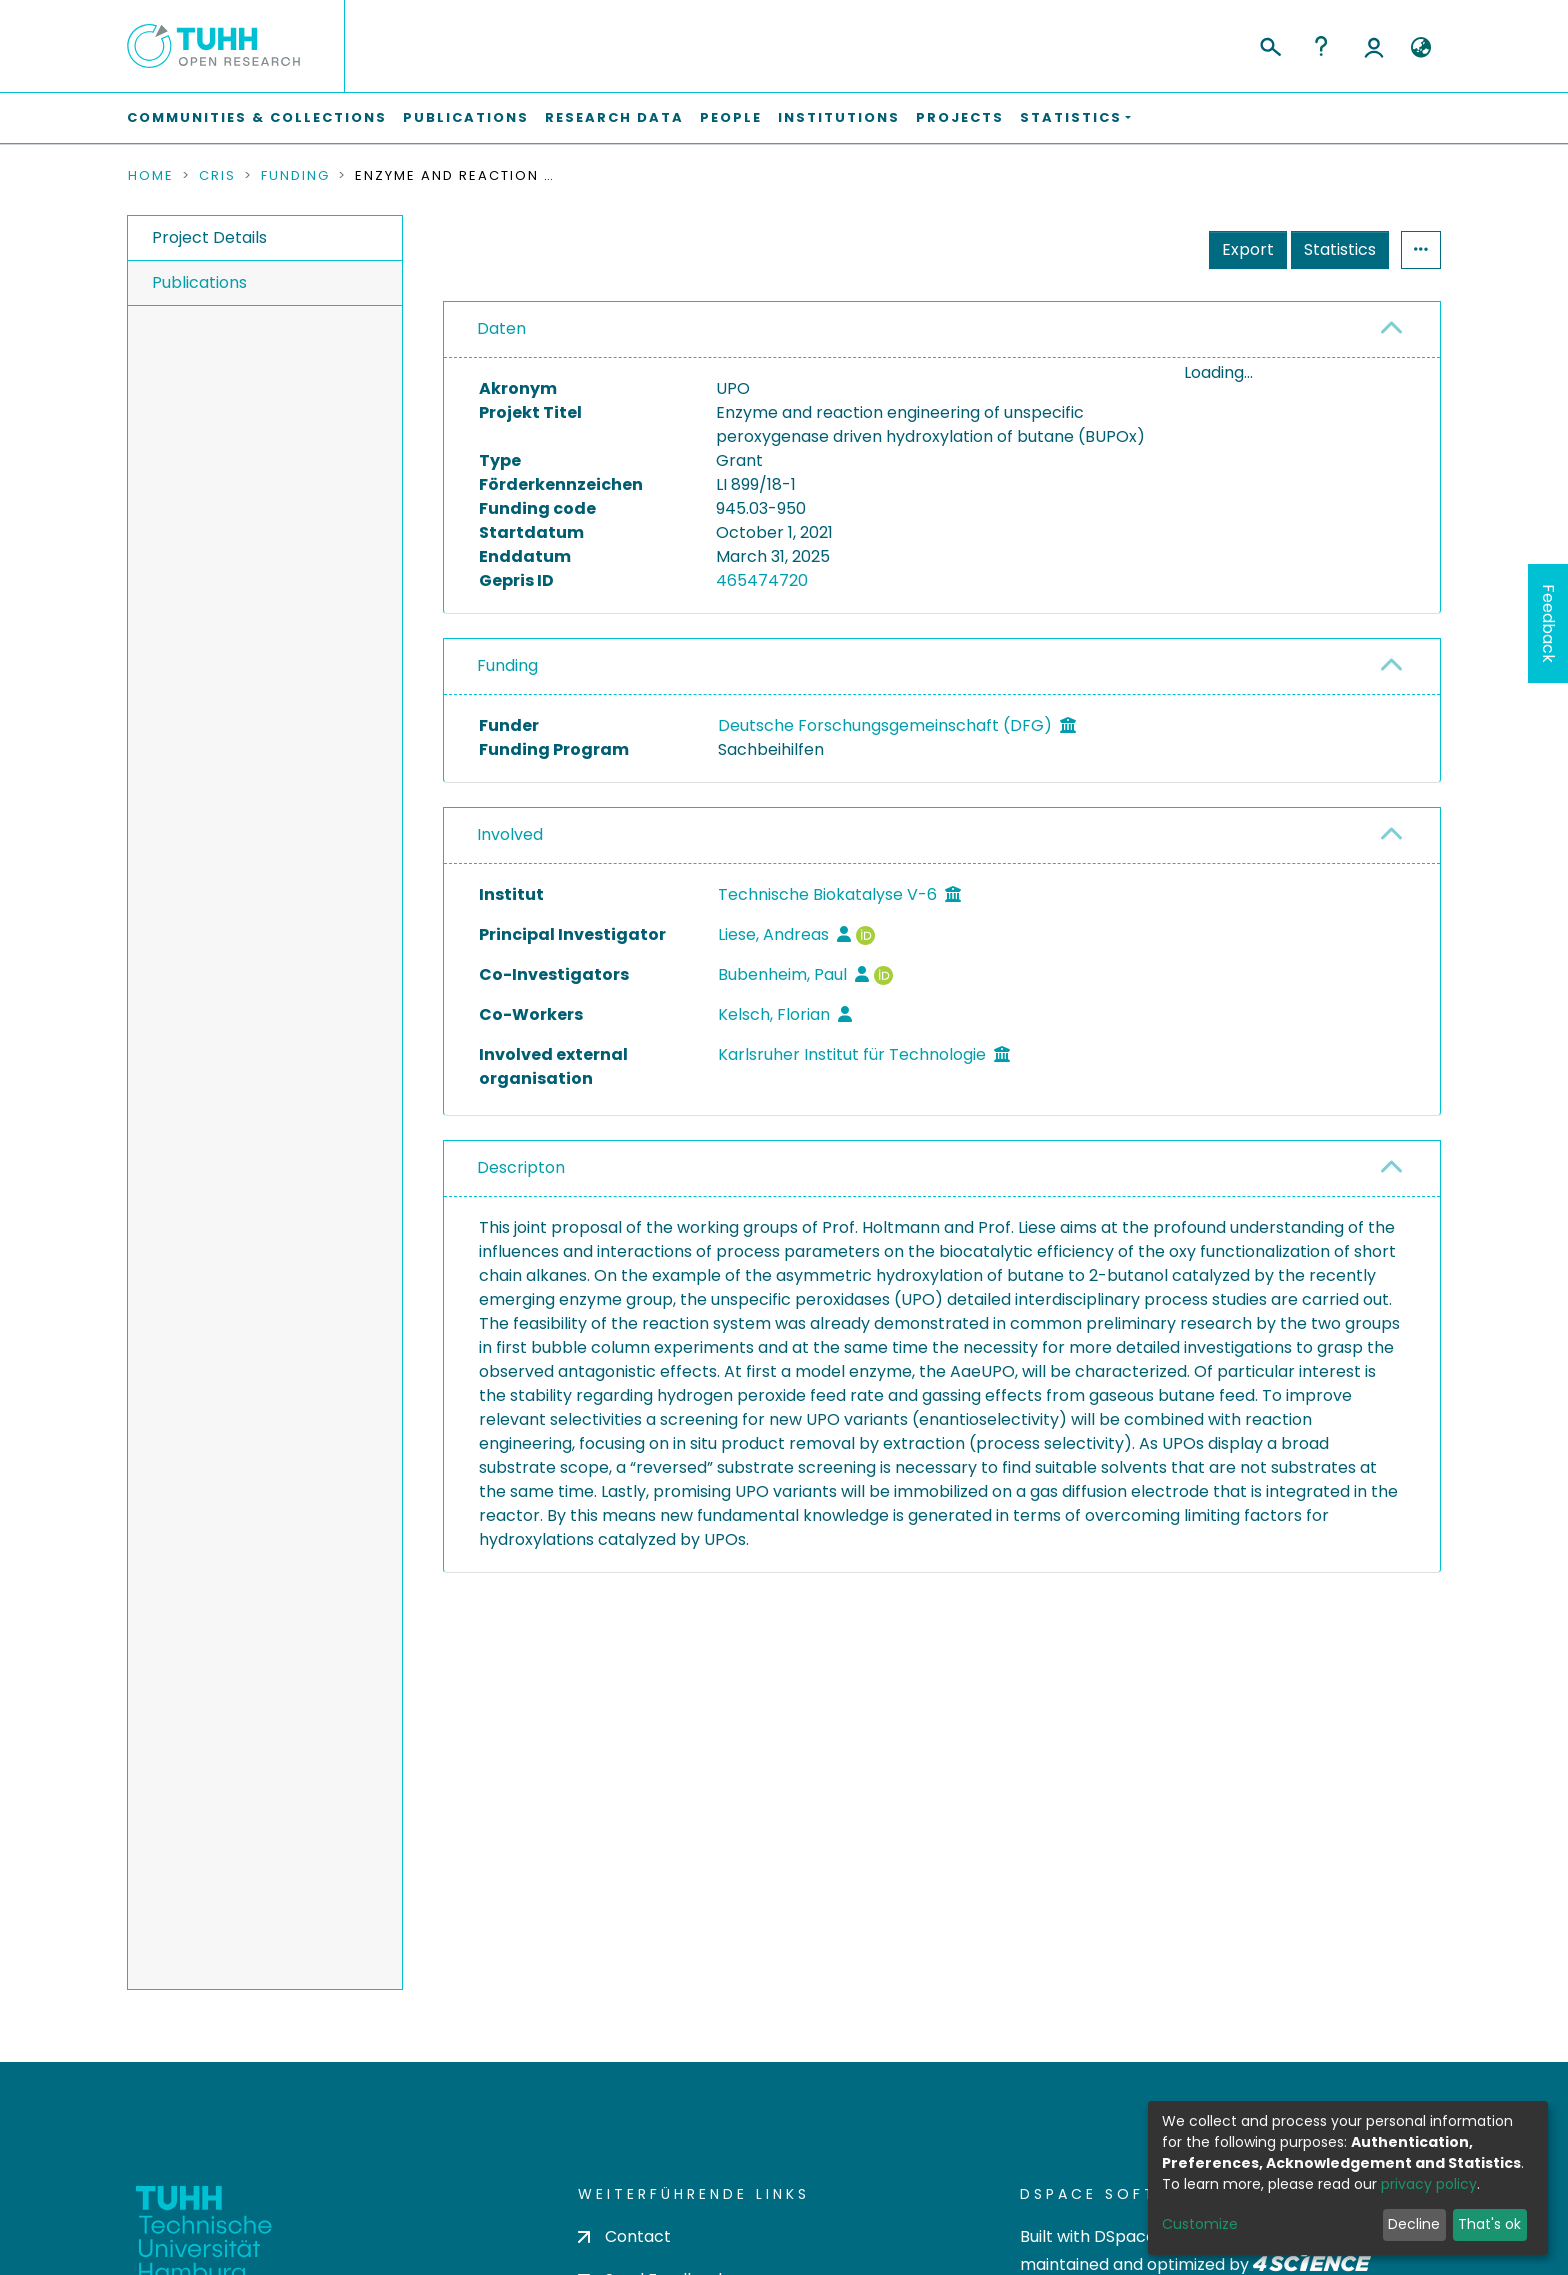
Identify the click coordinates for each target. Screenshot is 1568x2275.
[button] (1420, 48)
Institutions (839, 117)
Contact (624, 2236)
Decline (1414, 2224)
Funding (295, 176)
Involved (510, 834)
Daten (501, 328)
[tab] (942, 330)
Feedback (1548, 623)
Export (1248, 249)
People (731, 117)
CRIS (217, 176)
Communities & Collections (257, 117)
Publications (466, 117)
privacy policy (1429, 2184)
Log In (1374, 46)
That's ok (1489, 2224)
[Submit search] (1269, 44)
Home (151, 176)
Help (1321, 46)
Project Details (209, 237)
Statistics (1340, 249)
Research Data (614, 117)
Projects (960, 117)
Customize (1200, 2224)
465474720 (762, 580)
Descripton (521, 1167)
